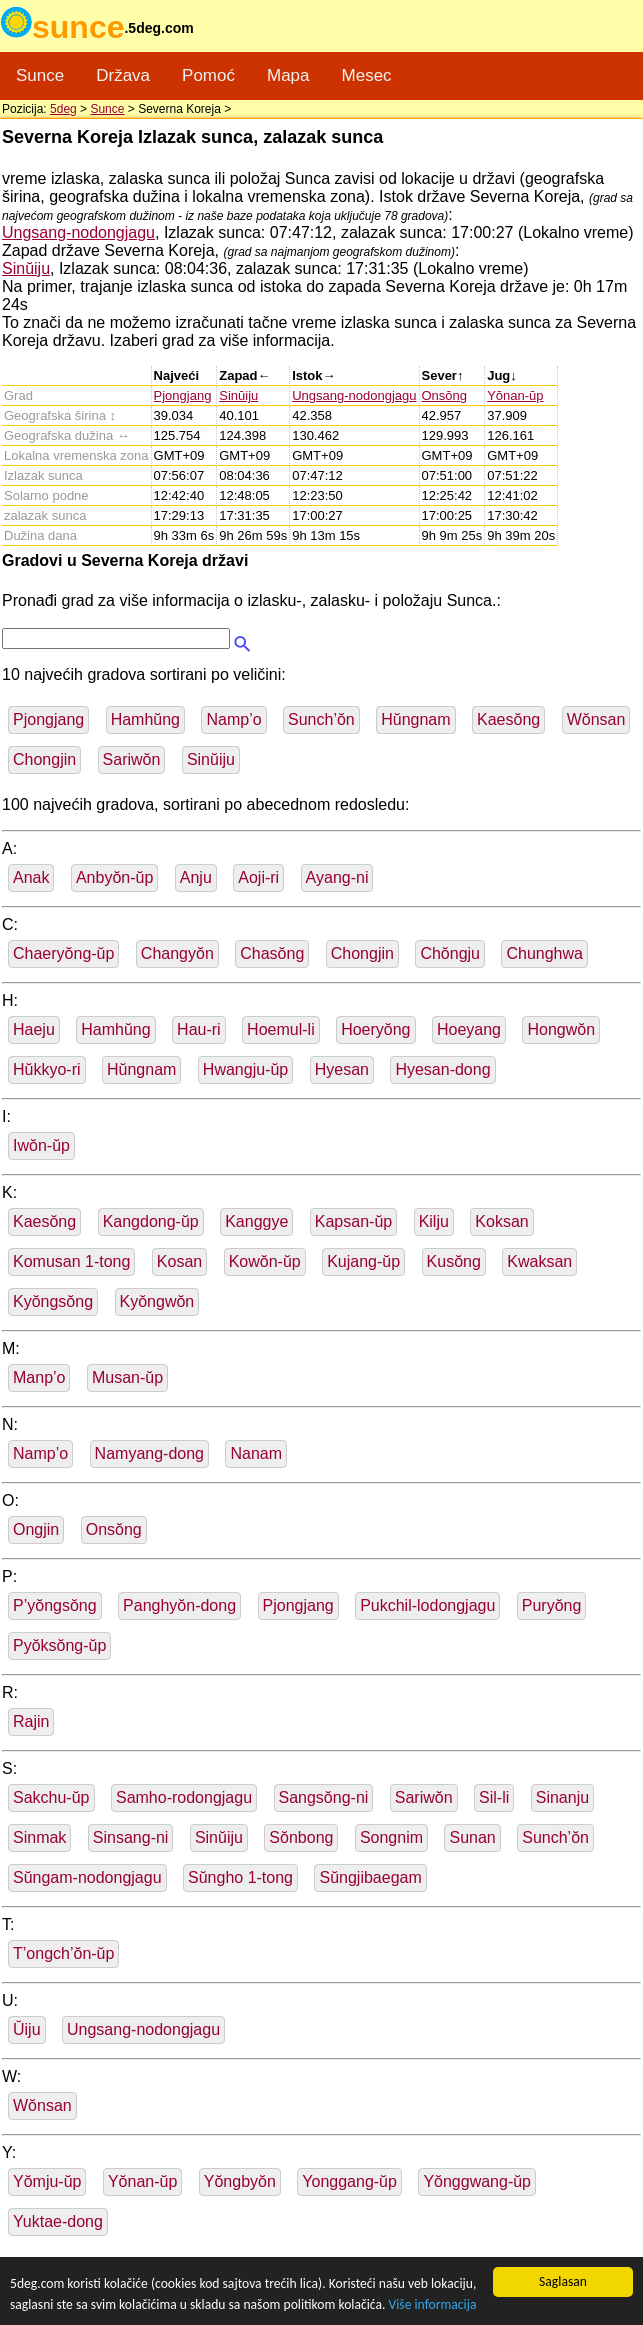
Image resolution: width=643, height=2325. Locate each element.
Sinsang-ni (131, 1837)
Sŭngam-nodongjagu (87, 1877)
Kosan (179, 1261)
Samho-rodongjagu (184, 1797)
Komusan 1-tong (71, 1261)
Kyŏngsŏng (53, 1301)
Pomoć (208, 75)
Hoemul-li (281, 1029)
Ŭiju (27, 2029)
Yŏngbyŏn (240, 2181)
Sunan (472, 1837)
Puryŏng (552, 1605)
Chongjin (44, 759)
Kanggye (256, 1221)
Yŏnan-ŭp (515, 395)
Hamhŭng (145, 719)
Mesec (367, 75)
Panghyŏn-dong (179, 1605)
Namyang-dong (149, 1453)
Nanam (256, 1453)
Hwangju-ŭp (245, 1069)
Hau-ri (199, 1029)
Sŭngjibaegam (370, 1877)
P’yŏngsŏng (55, 1605)
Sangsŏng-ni (324, 1797)
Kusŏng (454, 1261)
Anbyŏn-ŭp (114, 877)
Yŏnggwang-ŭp (477, 2181)
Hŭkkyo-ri (47, 1069)
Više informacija (432, 2304)
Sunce (40, 75)
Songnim (391, 1837)
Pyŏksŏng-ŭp (59, 1645)
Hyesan (342, 1069)
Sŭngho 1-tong (240, 1877)
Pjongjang (183, 395)
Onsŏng (445, 395)
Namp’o (233, 719)
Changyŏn (177, 953)
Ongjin (36, 1529)
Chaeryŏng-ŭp (63, 953)
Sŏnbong (301, 1837)
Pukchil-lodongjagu (427, 1605)
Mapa (288, 75)
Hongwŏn (561, 1029)
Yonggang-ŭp (349, 2181)
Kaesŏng (508, 719)
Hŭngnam (415, 719)
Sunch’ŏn (321, 719)
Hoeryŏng (375, 1029)
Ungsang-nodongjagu (78, 232)
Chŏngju (450, 953)
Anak (31, 877)
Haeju (34, 1029)
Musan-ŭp (127, 1377)
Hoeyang (469, 1029)
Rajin (31, 1721)
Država (123, 75)
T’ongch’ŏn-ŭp (63, 1953)
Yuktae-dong (58, 2221)
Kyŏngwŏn (157, 1301)
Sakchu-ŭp (51, 1797)
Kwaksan (539, 1261)
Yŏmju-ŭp (47, 2181)
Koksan (501, 1221)
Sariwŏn (132, 759)
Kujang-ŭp (363, 1261)
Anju (196, 877)
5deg (63, 109)
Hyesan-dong (442, 1069)
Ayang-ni (337, 877)
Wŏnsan (596, 719)
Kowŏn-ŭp (265, 1261)
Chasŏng (272, 953)
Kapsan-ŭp (353, 1221)
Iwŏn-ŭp (41, 1145)
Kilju (434, 1221)
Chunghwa (544, 953)
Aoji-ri (258, 877)
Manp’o (39, 1377)
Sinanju (562, 1797)
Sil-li (494, 1797)
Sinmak (39, 1837)
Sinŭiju (26, 268)
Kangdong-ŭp (151, 1221)
